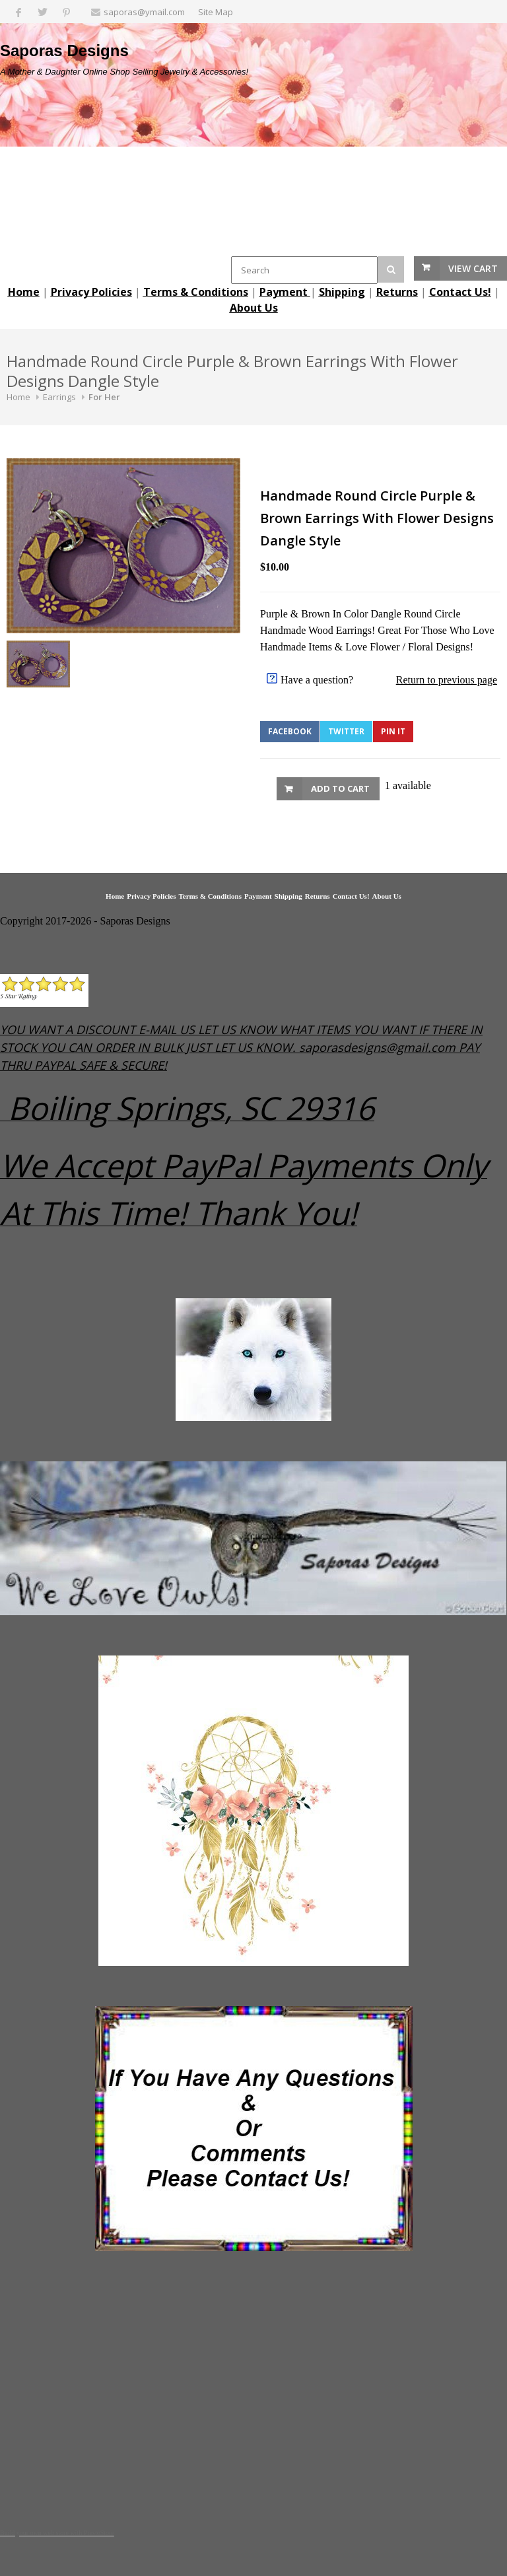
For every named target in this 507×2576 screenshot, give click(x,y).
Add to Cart (340, 788)
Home (18, 397)
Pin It (393, 731)
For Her (104, 397)
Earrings (59, 397)
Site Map (215, 12)
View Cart (473, 268)
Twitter (346, 731)
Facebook (290, 731)
